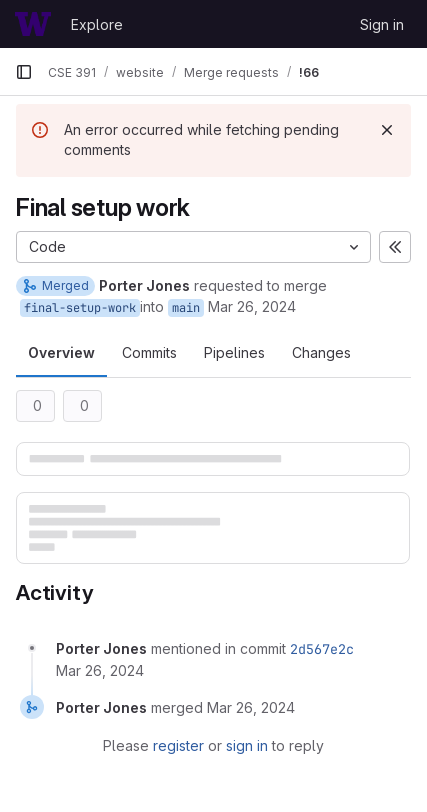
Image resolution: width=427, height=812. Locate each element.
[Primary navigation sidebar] (24, 72)
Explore (97, 24)
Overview (61, 352)
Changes (321, 352)
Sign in (382, 24)
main (186, 308)
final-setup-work (80, 308)
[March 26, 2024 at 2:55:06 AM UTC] (100, 670)
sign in (247, 745)
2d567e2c (322, 649)
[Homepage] (33, 24)
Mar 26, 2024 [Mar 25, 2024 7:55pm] (252, 306)
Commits (149, 352)
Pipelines (234, 352)
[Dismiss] (387, 130)
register (178, 745)
